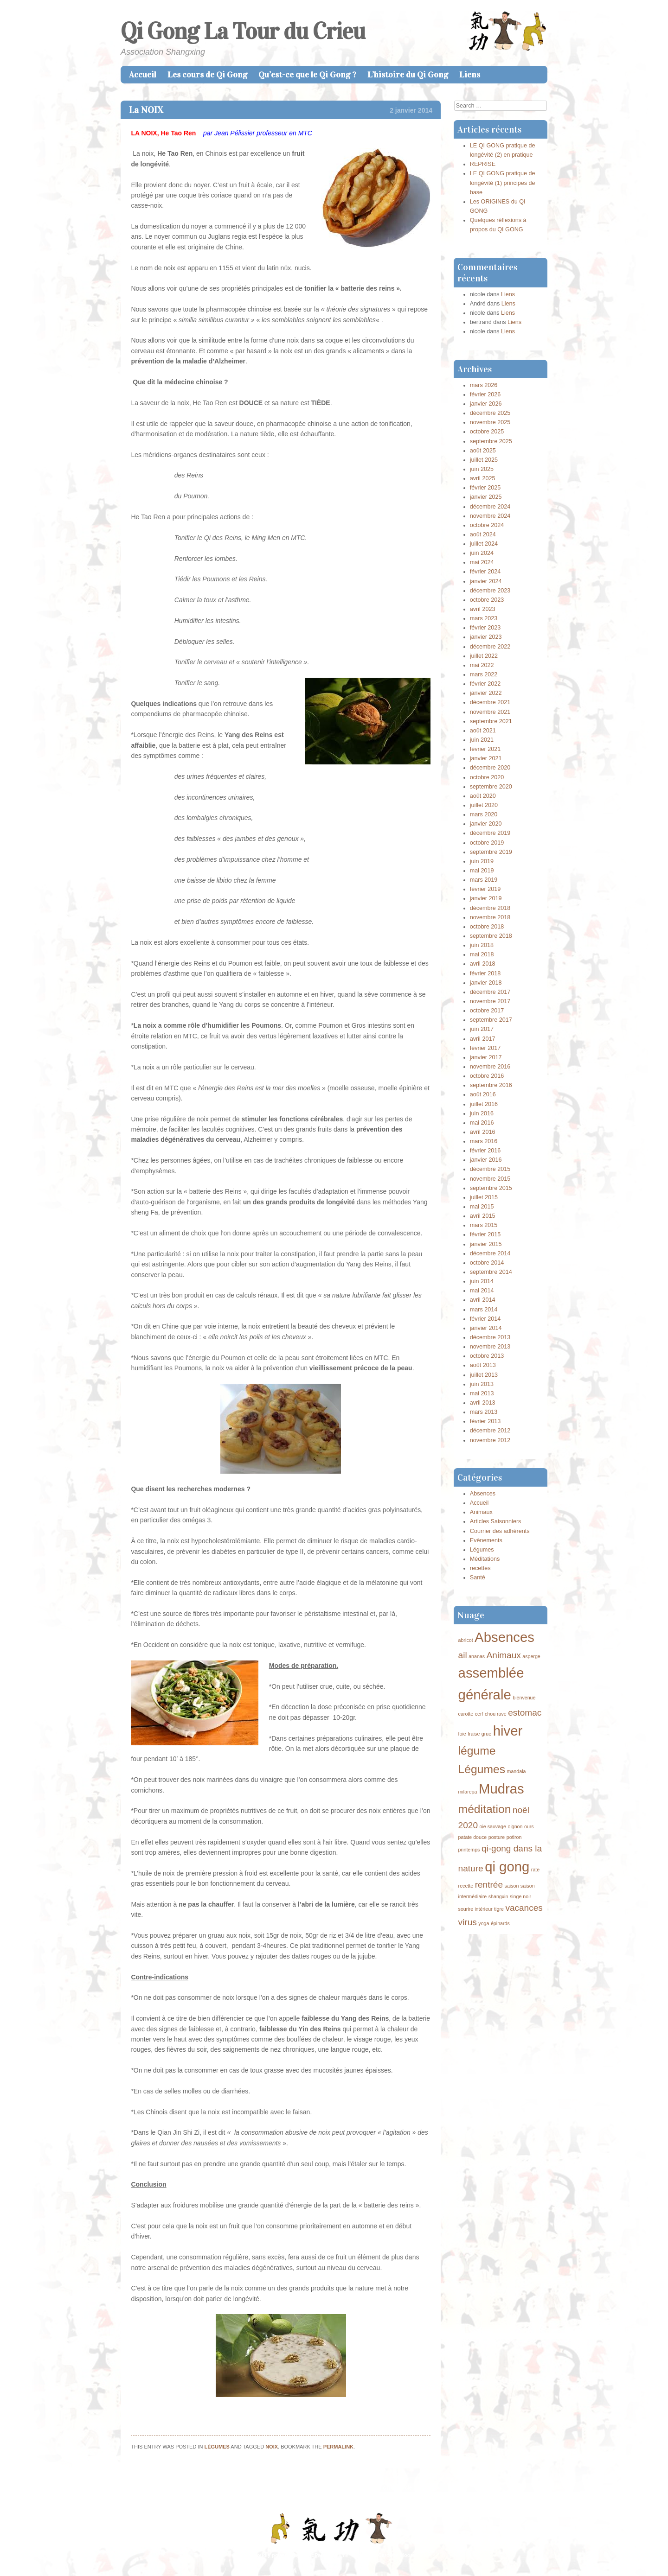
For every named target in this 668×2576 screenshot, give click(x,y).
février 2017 (485, 1048)
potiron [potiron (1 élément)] (514, 1837)
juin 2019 (482, 861)
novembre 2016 (490, 1066)
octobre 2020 (487, 777)
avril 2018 (482, 963)
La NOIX (146, 109)
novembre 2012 (490, 1440)
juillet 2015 (484, 1197)
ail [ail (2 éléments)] (462, 1655)
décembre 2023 (490, 590)
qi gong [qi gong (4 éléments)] (507, 1866)
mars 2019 (484, 880)
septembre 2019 (491, 852)
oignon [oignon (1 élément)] (514, 1826)
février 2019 (485, 889)
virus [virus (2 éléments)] (467, 1922)
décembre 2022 (490, 646)
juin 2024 (482, 553)
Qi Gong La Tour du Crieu (243, 31)
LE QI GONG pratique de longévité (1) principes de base (502, 182)
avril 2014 (482, 1300)
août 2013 (483, 1365)
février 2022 (485, 684)
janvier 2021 (486, 758)
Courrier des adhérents (500, 1531)
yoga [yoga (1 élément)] (483, 1923)
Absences (482, 1493)
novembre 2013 (490, 1346)
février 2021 (485, 749)
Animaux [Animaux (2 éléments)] (504, 1655)
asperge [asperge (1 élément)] (531, 1656)
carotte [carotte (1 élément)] (466, 1714)
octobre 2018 (487, 926)
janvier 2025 (486, 497)
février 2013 (485, 1421)
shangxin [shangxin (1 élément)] (498, 1896)
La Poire (137, 2487)
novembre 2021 (490, 712)
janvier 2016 (486, 1160)
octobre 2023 (487, 600)
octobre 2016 (487, 1076)
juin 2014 (482, 1281)
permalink (338, 2446)
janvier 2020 (486, 824)
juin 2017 (482, 1029)
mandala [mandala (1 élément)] (516, 1771)
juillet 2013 (484, 1375)
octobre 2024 (487, 525)
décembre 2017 (490, 992)
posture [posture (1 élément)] (496, 1837)
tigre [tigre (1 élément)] (499, 1909)
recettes (480, 1568)
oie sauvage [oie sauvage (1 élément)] (492, 1826)
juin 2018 (482, 945)
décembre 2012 (490, 1430)
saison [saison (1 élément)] (512, 1886)
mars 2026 (484, 385)
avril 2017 (482, 1039)
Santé (477, 1577)
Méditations (485, 1559)
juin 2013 (482, 1384)
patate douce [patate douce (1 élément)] (472, 1837)
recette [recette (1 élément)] (466, 1886)
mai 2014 (482, 1290)
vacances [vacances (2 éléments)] (523, 1908)
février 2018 (485, 973)
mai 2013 (482, 1393)
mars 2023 (484, 618)
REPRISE (482, 164)
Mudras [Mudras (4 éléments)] (501, 1788)
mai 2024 (482, 562)
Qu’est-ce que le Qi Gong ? (307, 75)
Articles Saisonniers (495, 1521)
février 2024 (485, 571)
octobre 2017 (487, 1010)
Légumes (217, 2446)
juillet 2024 (484, 544)
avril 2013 (482, 1402)
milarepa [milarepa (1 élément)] (467, 1791)
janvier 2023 (486, 637)
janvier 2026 (486, 404)
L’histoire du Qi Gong (407, 75)
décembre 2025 (490, 413)
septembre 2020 (491, 786)
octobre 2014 (487, 1262)
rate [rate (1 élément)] (535, 1869)
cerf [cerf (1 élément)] (479, 1714)
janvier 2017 (486, 1057)
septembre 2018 (491, 936)
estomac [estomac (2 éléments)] (524, 1712)
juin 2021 (482, 740)
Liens (469, 75)
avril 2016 (482, 1132)
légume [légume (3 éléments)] (477, 1750)
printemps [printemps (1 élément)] (469, 1849)
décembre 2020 (490, 767)
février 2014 (485, 1319)
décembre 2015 (490, 1169)
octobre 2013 (487, 1356)
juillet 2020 (484, 805)
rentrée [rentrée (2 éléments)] (489, 1884)
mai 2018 (482, 954)
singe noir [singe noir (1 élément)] (520, 1896)
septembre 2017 (491, 1020)
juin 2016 (482, 1113)
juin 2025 (482, 469)
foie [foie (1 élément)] (462, 1733)
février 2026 (485, 394)
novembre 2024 (490, 516)
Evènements (486, 1540)
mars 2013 (484, 1412)
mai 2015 (482, 1206)
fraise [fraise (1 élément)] (474, 1733)
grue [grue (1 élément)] (486, 1733)
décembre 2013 (490, 1337)
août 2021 (483, 730)
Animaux (481, 1512)
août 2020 (483, 796)
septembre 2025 (491, 441)
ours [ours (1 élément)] (529, 1826)
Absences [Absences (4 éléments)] (504, 1637)
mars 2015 (484, 1225)
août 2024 (483, 534)
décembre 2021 (490, 702)
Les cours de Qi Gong (207, 75)
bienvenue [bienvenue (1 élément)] (524, 1697)
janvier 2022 (486, 693)
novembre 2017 (490, 1001)
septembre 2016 (491, 1085)
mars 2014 (484, 1309)
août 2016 (483, 1094)
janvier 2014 (486, 1328)
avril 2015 (482, 1216)
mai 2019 (482, 870)
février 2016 (485, 1150)
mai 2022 (482, 665)
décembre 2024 (490, 506)
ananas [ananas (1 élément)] (477, 1656)
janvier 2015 (486, 1244)
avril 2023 (482, 609)
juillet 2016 (484, 1104)
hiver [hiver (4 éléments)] (508, 1730)
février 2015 (485, 1234)
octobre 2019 (487, 843)
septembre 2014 (491, 1272)
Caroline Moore (396, 2555)
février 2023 (485, 627)
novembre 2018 (490, 917)
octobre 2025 (487, 431)
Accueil (142, 75)
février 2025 (485, 487)
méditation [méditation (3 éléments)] (484, 1809)
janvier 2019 (486, 898)
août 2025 (483, 450)
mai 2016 (482, 1122)
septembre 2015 (491, 1188)
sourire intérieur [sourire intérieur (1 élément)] (475, 1909)
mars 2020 (484, 814)
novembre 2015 (490, 1179)
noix (271, 2446)
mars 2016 (484, 1141)
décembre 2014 (490, 1253)
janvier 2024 (486, 581)
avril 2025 (482, 478)
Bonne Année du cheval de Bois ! (385, 2487)
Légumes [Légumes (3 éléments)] (481, 1769)
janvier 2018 (486, 983)
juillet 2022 (484, 656)
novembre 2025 (490, 422)
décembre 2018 (490, 908)
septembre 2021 (491, 721)
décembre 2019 (490, 833)
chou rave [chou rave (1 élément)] (496, 1714)
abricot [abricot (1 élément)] (465, 1640)
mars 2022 (484, 674)
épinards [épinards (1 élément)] (500, 1923)
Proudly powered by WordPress (289, 2555)
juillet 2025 (484, 460)
